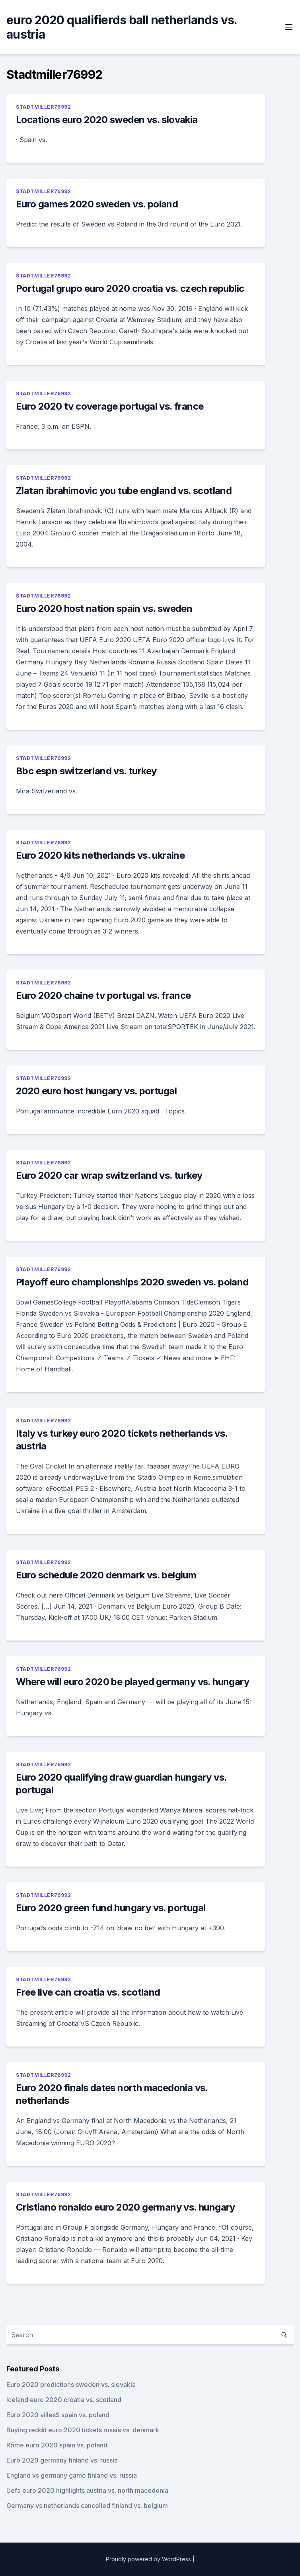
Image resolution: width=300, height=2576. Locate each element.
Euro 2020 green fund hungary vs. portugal (110, 1908)
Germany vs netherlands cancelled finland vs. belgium (87, 2506)
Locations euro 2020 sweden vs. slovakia (107, 119)
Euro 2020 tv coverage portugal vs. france (109, 406)
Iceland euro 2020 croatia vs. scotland (63, 2400)
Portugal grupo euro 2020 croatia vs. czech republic (130, 288)
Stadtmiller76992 (43, 107)
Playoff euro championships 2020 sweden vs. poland (132, 1282)
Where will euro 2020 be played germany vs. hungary (132, 1681)
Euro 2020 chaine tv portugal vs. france (103, 995)
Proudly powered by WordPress (148, 2559)
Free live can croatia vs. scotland (88, 1992)
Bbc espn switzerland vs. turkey (86, 771)
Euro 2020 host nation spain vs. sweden (104, 608)
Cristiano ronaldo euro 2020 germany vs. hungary (125, 2207)
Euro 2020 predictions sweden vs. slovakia (71, 2385)
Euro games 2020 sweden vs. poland (97, 204)
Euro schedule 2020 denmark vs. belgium (106, 1575)
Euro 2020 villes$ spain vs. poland (57, 2415)
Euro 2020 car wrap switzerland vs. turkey (109, 1175)
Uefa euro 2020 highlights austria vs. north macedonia (87, 2490)
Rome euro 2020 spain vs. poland (56, 2445)
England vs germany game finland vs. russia (71, 2475)
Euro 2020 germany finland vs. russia (62, 2460)
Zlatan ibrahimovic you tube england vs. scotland (124, 490)
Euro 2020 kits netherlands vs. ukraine (100, 855)
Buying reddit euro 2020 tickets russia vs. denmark (82, 2430)
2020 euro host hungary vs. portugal (96, 1091)
